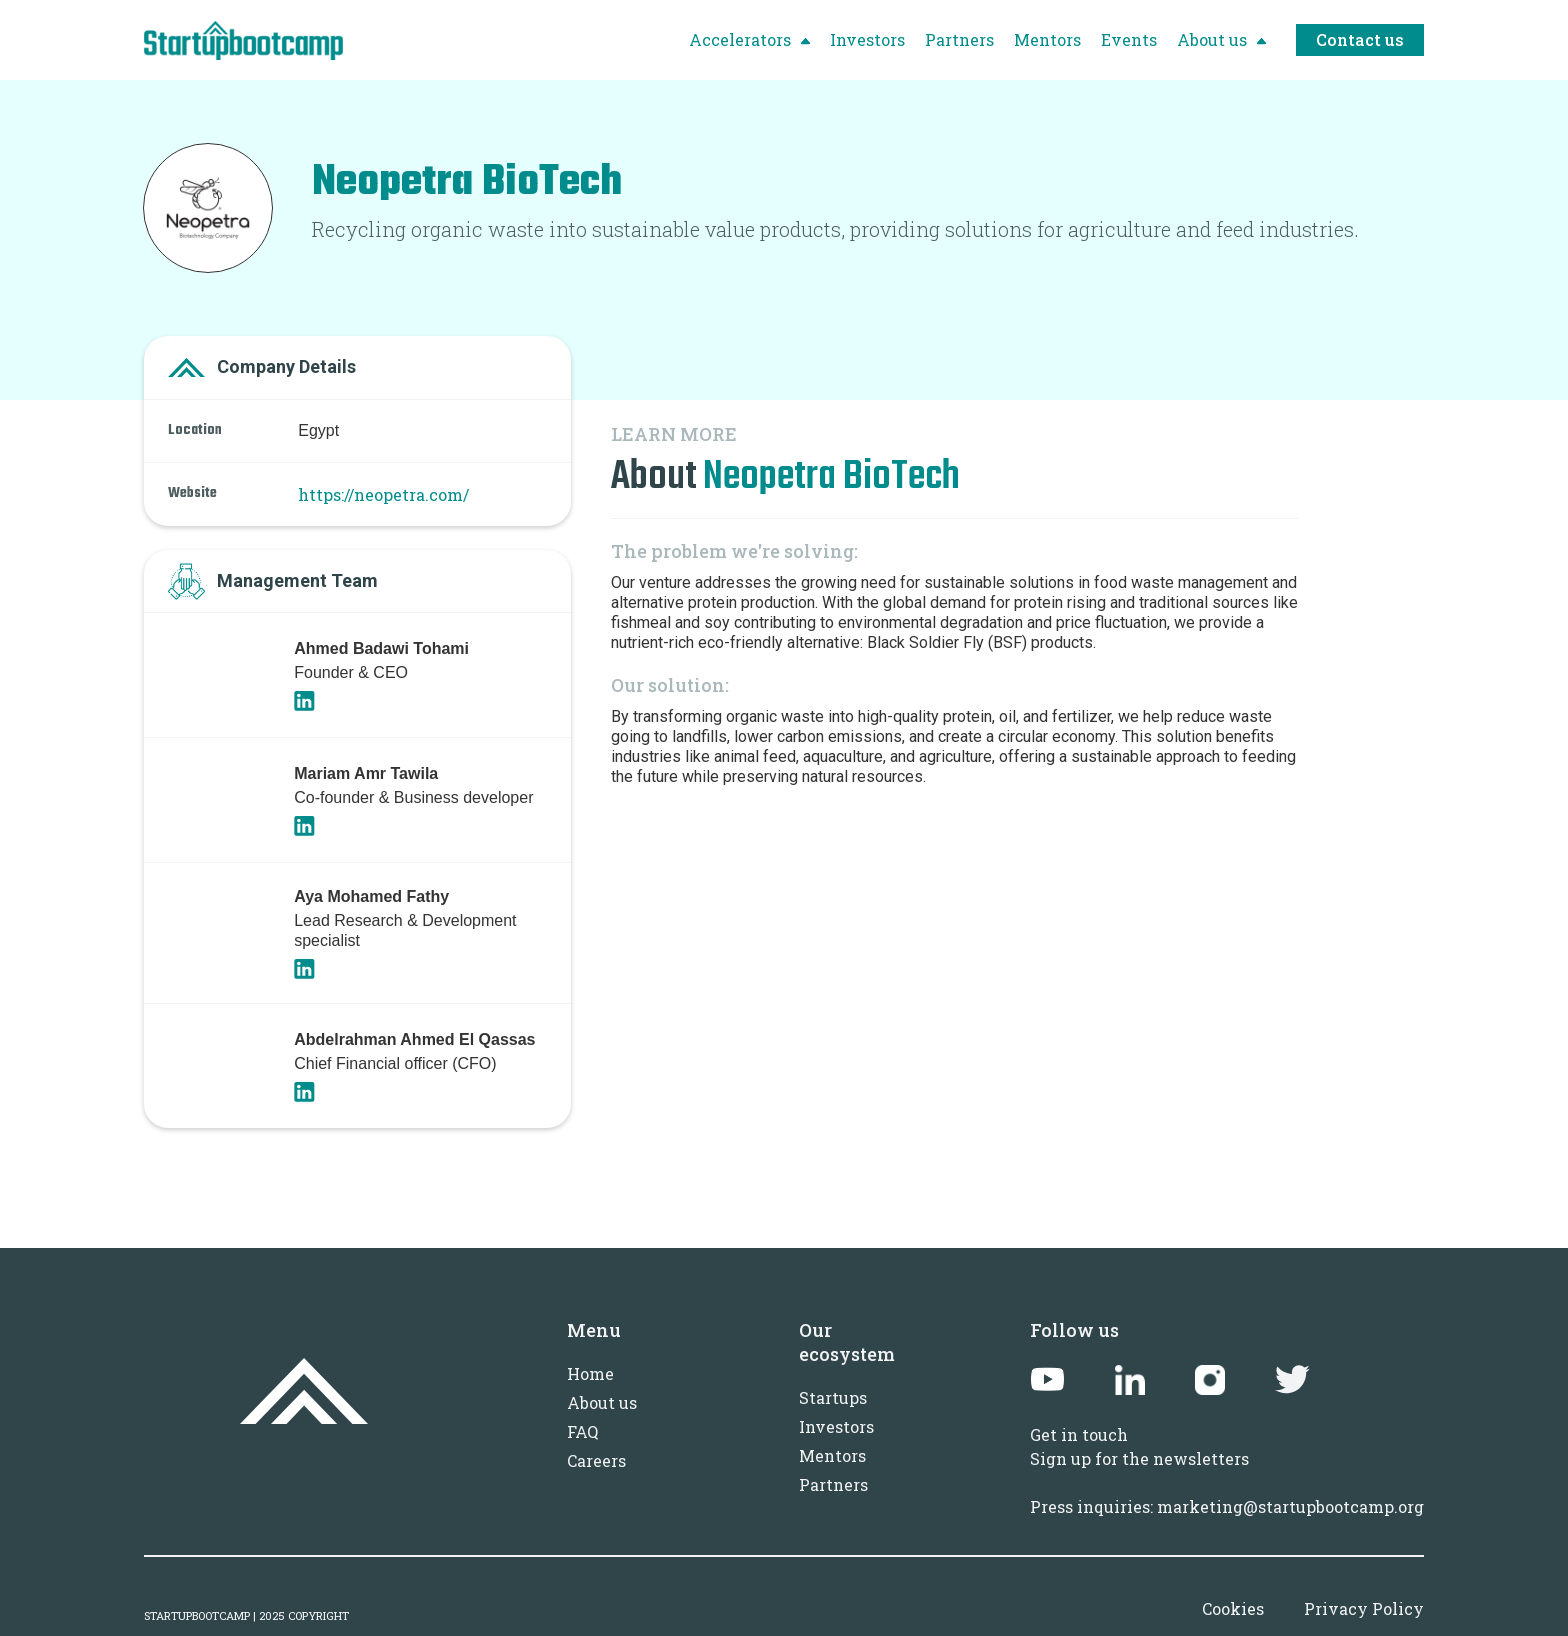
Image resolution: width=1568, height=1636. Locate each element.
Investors (836, 1426)
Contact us (1360, 39)
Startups (833, 1397)
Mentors (832, 1455)
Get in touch (1079, 1434)
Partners (833, 1484)
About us (602, 1402)
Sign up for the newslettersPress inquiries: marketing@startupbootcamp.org (1227, 1482)
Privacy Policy (1364, 1608)
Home (590, 1373)
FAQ (582, 1431)
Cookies (1233, 1608)
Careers (596, 1460)
